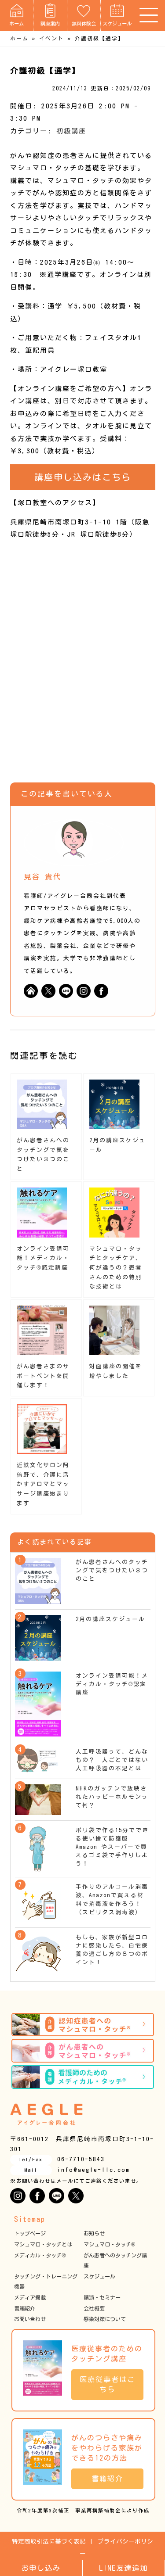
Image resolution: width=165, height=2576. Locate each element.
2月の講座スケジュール (110, 1619)
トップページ (30, 2233)
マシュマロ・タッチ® (109, 2244)
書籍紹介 (24, 2308)
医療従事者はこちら (107, 2384)
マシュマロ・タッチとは (43, 2244)
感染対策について (105, 2318)
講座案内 (50, 15)
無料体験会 (84, 15)
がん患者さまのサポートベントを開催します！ (43, 1375)
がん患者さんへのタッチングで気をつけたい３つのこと (112, 1570)
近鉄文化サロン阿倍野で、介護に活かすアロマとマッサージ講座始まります (43, 1484)
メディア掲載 (30, 2297)
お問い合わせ (30, 2318)
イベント (51, 38)
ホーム (16, 15)
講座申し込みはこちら (82, 477)
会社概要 (94, 2308)
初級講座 (71, 131)
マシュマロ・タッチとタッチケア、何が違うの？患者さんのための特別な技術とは (115, 1268)
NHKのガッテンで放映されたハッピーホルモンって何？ (112, 1797)
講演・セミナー (102, 2297)
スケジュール (117, 15)
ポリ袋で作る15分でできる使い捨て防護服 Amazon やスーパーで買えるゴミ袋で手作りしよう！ (112, 1847)
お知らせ (94, 2233)
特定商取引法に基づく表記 (49, 2541)
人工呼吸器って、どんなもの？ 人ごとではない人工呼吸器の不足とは (112, 1760)
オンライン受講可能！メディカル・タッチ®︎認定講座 (43, 1258)
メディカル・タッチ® (40, 2255)
